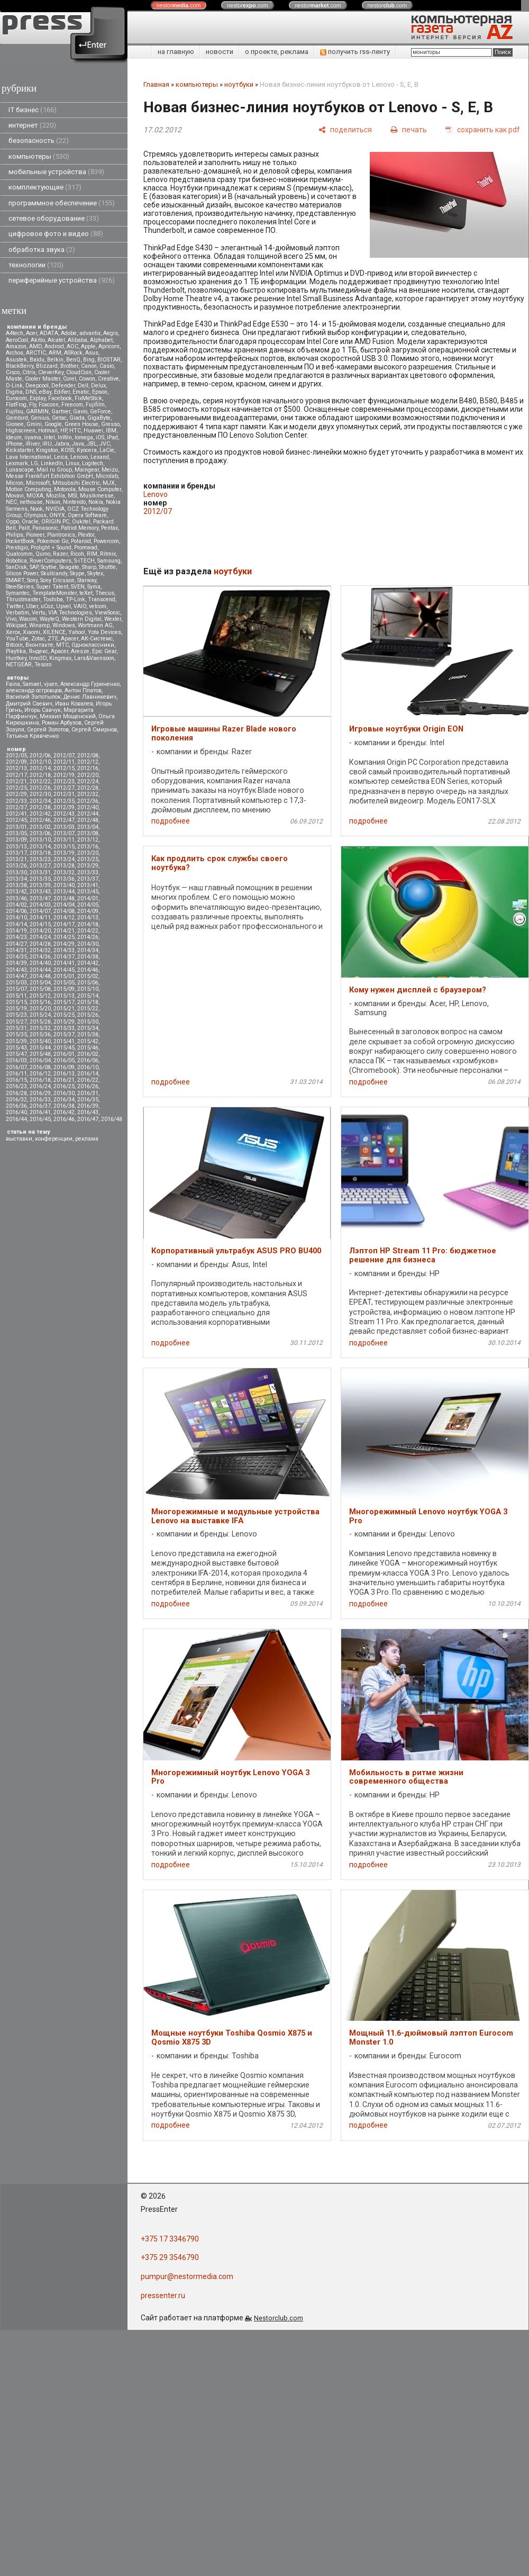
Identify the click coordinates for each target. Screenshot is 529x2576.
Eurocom (16, 398)
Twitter (14, 606)
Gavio (80, 411)
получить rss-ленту (355, 52)
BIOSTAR (109, 359)
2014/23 (16, 937)
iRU (47, 443)
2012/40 (87, 807)
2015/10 (87, 989)
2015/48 (40, 1054)
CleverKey (50, 372)
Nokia (95, 502)
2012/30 (40, 794)
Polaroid (81, 541)
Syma (94, 586)
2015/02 (87, 976)
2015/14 (87, 995)
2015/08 (40, 989)
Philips (14, 534)
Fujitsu (14, 411)
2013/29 (87, 865)
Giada (77, 417)
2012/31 (64, 794)
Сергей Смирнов (94, 729)
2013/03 (64, 827)
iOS (100, 437)
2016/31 (87, 1093)
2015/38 (87, 1034)
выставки (19, 1138)
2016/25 (64, 1086)
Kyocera (87, 450)
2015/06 (87, 982)
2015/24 (40, 1014)
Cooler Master (42, 378)
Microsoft (38, 483)
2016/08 (40, 1067)
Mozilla (55, 495)
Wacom (28, 619)
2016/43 (87, 1112)
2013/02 (40, 827)
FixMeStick (88, 398)
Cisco (13, 372)
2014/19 (16, 930)
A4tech (14, 333)
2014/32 (40, 950)
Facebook (60, 398)
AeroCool (17, 340)
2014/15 (40, 924)
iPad (112, 437)
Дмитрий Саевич (29, 703)
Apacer (59, 651)
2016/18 (40, 1080)
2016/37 (40, 1105)
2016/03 (16, 1060)
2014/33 (64, 950)
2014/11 (40, 917)
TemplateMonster (54, 593)
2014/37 (64, 956)
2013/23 (40, 859)
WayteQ (49, 619)
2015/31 (16, 1028)
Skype (77, 573)
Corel (69, 378)
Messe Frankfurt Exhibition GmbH (49, 476)
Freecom (72, 404)
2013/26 (16, 865)
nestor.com (179, 5)
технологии (35, 265)
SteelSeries (20, 586)
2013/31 (40, 872)
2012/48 (87, 820)
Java (78, 443)
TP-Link (75, 599)
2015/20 (40, 1008)
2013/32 (64, 872)
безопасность (38, 140)
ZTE (53, 638)
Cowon (87, 378)
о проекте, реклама (276, 52)
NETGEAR (19, 664)
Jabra (61, 443)
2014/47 (16, 976)
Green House (81, 424)
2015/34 (87, 1028)
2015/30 (87, 1021)
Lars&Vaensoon (94, 658)
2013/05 (16, 833)
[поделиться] (345, 129)
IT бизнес (32, 110)
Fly (32, 404)
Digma (14, 391)
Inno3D (38, 658)
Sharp (89, 567)
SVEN (78, 586)
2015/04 (40, 982)
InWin (65, 437)
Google (53, 424)
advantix (90, 333)
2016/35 (87, 1099)
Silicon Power (22, 573)
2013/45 (87, 891)
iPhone (14, 443)
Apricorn (109, 346)
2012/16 (87, 768)
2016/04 (40, 1060)
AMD (35, 346)
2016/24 (40, 1086)
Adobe (69, 333)
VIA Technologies (70, 612)
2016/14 (87, 1073)
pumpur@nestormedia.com (187, 2276)
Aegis (110, 333)
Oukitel (81, 521)
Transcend (101, 599)
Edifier (62, 391)
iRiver (32, 443)
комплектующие (44, 187)
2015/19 (16, 1008)
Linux (72, 463)
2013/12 (87, 839)
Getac (59, 417)
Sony (32, 580)
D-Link (14, 385)
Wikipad (16, 625)
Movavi (15, 495)
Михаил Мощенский (68, 716)
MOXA (34, 495)
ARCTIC (36, 352)
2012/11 (64, 761)
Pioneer (35, 534)
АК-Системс (97, 638)
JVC (104, 443)
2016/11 (16, 1073)
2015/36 (40, 1034)
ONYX (57, 515)
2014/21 (64, 930)
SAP (34, 567)
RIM (92, 553)
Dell (83, 385)
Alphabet (101, 340)
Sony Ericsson (57, 580)
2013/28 (64, 865)
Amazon (16, 346)
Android (54, 346)
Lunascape (20, 469)
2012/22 (40, 781)
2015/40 (40, 1041)
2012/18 (40, 775)
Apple (88, 346)
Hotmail (48, 430)
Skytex (95, 573)
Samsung (109, 560)
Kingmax (60, 658)
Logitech (92, 463)
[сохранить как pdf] (482, 129)
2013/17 (16, 852)
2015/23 (16, 1014)
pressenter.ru (163, 2295)
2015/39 (16, 1041)
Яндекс (38, 651)
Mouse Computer (99, 489)
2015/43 (16, 1047)
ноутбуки (238, 84)
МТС (62, 644)
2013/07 (64, 833)
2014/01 (87, 898)
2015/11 (16, 995)
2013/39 (40, 885)
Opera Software (87, 515)
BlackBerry (19, 366)
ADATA (49, 333)
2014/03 (40, 904)
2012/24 (87, 781)
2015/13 (64, 995)
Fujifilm (95, 404)
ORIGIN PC (55, 521)
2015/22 (87, 1008)
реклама (86, 1138)
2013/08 (87, 833)
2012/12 (87, 761)
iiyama (32, 437)
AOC (72, 346)
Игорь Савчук (42, 710)
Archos (14, 352)
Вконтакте (39, 644)
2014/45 (64, 969)
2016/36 (16, 1105)
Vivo (11, 619)
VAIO (80, 606)
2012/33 (16, 801)
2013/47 (40, 898)
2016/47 (87, 1119)
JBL (92, 443)
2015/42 (87, 1041)
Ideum (14, 437)
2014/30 (87, 944)
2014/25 (64, 937)
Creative (108, 378)
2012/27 (64, 787)
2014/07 (40, 911)
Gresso (110, 424)
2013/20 (87, 852)
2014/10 (16, 917)
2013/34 (16, 878)
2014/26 (87, 937)
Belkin (55, 359)
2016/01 (64, 1054)
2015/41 (64, 1041)
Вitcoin (14, 644)
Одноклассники (92, 644)
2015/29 (64, 1021)
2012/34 (40, 801)
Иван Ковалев (74, 703)
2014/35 (16, 956)
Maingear (87, 469)
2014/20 (40, 930)
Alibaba (77, 340)
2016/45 (40, 1119)
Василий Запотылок (33, 696)
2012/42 (40, 813)
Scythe (49, 567)
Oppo (12, 521)
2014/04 (64, 904)
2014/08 (64, 911)
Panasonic (45, 528)
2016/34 (64, 1099)
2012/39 (64, 807)
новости (219, 52)
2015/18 (87, 1002)
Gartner (60, 411)
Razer (60, 553)
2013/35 (40, 878)
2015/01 (64, 976)
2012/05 (16, 755)
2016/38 (64, 1105)
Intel (49, 437)
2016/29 (40, 1093)
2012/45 (16, 820)
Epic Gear (104, 651)
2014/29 (64, 944)
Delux (98, 385)
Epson (99, 391)
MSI (72, 495)
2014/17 (64, 924)
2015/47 (16, 1054)
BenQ (73, 359)
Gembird (17, 417)
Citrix (28, 372)
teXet (86, 593)
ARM (55, 352)
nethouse (31, 502)
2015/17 (64, 1002)
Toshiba (53, 599)
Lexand (99, 457)
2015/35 (16, 1034)
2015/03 (16, 982)
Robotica (16, 560)
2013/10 (40, 839)
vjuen (51, 684)
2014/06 (16, 911)
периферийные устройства (61, 280)
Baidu (37, 359)
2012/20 (87, 775)
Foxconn (49, 404)
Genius (40, 417)
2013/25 (87, 859)
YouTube (17, 638)
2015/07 (16, 989)
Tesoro (42, 664)
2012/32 (87, 794)
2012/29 (16, 794)
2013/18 (40, 852)
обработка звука (41, 250)
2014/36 (40, 956)
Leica (61, 457)
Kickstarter (19, 450)
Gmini (34, 424)
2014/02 (16, 904)
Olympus (35, 515)
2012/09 (16, 761)
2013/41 (87, 885)
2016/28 (16, 1093)
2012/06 (40, 755)
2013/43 (40, 891)
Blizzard (47, 366)
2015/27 (16, 1021)
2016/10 (87, 1067)
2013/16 (87, 846)
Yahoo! (76, 632)
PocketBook (20, 541)
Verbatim (17, 612)
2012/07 (64, 755)
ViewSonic (107, 612)
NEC (11, 502)
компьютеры (38, 156)
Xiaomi (31, 632)
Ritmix (108, 553)
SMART (15, 580)
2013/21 (16, 859)
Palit (24, 528)
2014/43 (16, 969)
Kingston (47, 450)
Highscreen (20, 430)
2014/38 (87, 956)
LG (34, 463)
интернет (32, 125)
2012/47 (64, 820)
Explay (37, 398)
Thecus (104, 593)
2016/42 (64, 1112)
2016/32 (16, 1099)
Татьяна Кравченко (32, 736)
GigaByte (99, 417)
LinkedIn (52, 463)
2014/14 (16, 924)
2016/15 (16, 1080)
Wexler (112, 619)
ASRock (73, 352)
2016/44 (16, 1119)
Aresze (80, 651)
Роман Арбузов (61, 722)
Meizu (110, 469)
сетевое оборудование (53, 218)
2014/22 (87, 930)
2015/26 (87, 1014)
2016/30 (64, 1093)
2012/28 (87, 787)
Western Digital (82, 619)
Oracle (30, 521)
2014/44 (40, 969)
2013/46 (16, 898)
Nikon (52, 502)
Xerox (13, 632)
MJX (109, 483)
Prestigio (17, 547)
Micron (14, 483)
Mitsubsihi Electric (76, 483)
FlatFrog (16, 404)
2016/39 (87, 1105)
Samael (32, 684)
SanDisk (16, 567)
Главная (156, 84)
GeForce (100, 411)
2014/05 (87, 904)
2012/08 (87, 755)
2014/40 (40, 963)
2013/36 (64, 878)
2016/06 (87, 1060)
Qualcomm (19, 553)
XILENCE (54, 632)
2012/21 (16, 781)
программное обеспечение (61, 203)
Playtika (16, 651)
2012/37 (16, 807)
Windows (63, 625)
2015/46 (87, 1047)
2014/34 (87, 950)
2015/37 (64, 1034)
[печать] (408, 129)
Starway (86, 580)
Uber (32, 606)
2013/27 (40, 865)
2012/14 (40, 768)
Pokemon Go (52, 541)
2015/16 (40, 1002)
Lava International (28, 457)
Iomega (84, 437)
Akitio (38, 340)
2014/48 (40, 976)
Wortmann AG (95, 625)
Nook (36, 508)
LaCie (106, 450)
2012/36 (87, 801)
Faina (13, 684)
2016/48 (111, 1119)
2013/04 (87, 827)
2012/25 (16, 787)
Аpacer (69, 638)
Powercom (106, 541)
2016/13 (64, 1073)
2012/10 (40, 761)
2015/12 (40, 995)
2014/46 (87, 969)
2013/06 (40, 833)
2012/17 (16, 775)
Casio (106, 366)
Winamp (39, 625)
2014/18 (87, 924)
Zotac (38, 638)
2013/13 (16, 846)
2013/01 (16, 827)
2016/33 (40, 1099)
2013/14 (40, 846)
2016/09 (64, 1067)
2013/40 (64, 885)
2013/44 (64, 891)
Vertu (38, 612)
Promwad (85, 547)
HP (63, 430)
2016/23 (16, 1086)
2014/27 (16, 944)
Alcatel (56, 340)
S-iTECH (84, 560)
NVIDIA (55, 508)
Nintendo (74, 502)
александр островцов (34, 690)
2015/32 (40, 1028)
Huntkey (16, 658)
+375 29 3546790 (170, 2257)
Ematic (80, 391)
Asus (91, 352)
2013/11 (64, 839)
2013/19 (64, 852)
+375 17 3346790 (170, 2239)
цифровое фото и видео (55, 234)
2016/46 (64, 1119)
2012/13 (16, 768)
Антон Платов (83, 690)
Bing (89, 359)
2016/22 (87, 1080)
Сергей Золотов (48, 729)
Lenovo (79, 457)
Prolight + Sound (51, 547)
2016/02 (87, 1054)
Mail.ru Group (54, 469)
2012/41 (16, 813)
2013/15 (64, 846)
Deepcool (37, 385)
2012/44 (87, 813)
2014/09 (87, 911)
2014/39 (16, 963)
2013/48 (64, 898)
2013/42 (16, 891)
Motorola (65, 489)
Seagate (69, 567)
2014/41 (64, 963)
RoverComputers (50, 560)
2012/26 (40, 787)
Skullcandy (54, 573)
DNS (31, 391)
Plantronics (61, 534)
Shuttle (107, 567)
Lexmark (17, 463)
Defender (63, 385)
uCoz (47, 606)
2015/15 (16, 1002)
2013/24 (64, 859)
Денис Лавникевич (89, 696)
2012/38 (40, 807)
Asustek (16, 359)
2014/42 (87, 963)
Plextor (86, 534)
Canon (89, 366)
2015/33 (64, 1028)
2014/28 (40, 944)
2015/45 (64, 1047)
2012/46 (40, 820)
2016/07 (16, 1067)
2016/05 (64, 1060)
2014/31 (16, 950)
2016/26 (87, 1086)
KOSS (67, 450)
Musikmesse (97, 495)
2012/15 (64, 768)
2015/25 (64, 1014)
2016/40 (16, 1112)
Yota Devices (104, 632)
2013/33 (87, 872)
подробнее (170, 821)
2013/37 (87, 878)
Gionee (15, 424)
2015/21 (64, 1008)
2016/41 (40, 1112)
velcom (97, 606)
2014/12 (64, 917)
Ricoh (77, 553)
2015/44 (40, 1047)
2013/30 (16, 872)
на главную (176, 52)
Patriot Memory (79, 528)
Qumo (42, 553)
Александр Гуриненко (90, 684)
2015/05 (64, 982)
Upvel (63, 606)
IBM (111, 430)
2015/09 (64, 989)
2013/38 (16, 885)
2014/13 (87, 917)
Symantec (18, 593)
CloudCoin (79, 372)
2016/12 (40, 1073)
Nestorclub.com (278, 2318)
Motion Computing (28, 489)
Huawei (93, 430)
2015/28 (40, 1021)
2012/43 (64, 813)
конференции (53, 1138)
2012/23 (64, 781)
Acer (31, 333)
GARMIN (37, 411)
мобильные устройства (56, 172)
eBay (45, 391)
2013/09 (16, 839)
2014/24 (40, 937)
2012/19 (64, 775)
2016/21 (64, 1080)
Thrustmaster (23, 599)
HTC (75, 430)
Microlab (107, 476)
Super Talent (52, 586)
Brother (69, 366)
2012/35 (64, 801)
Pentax (109, 528)
